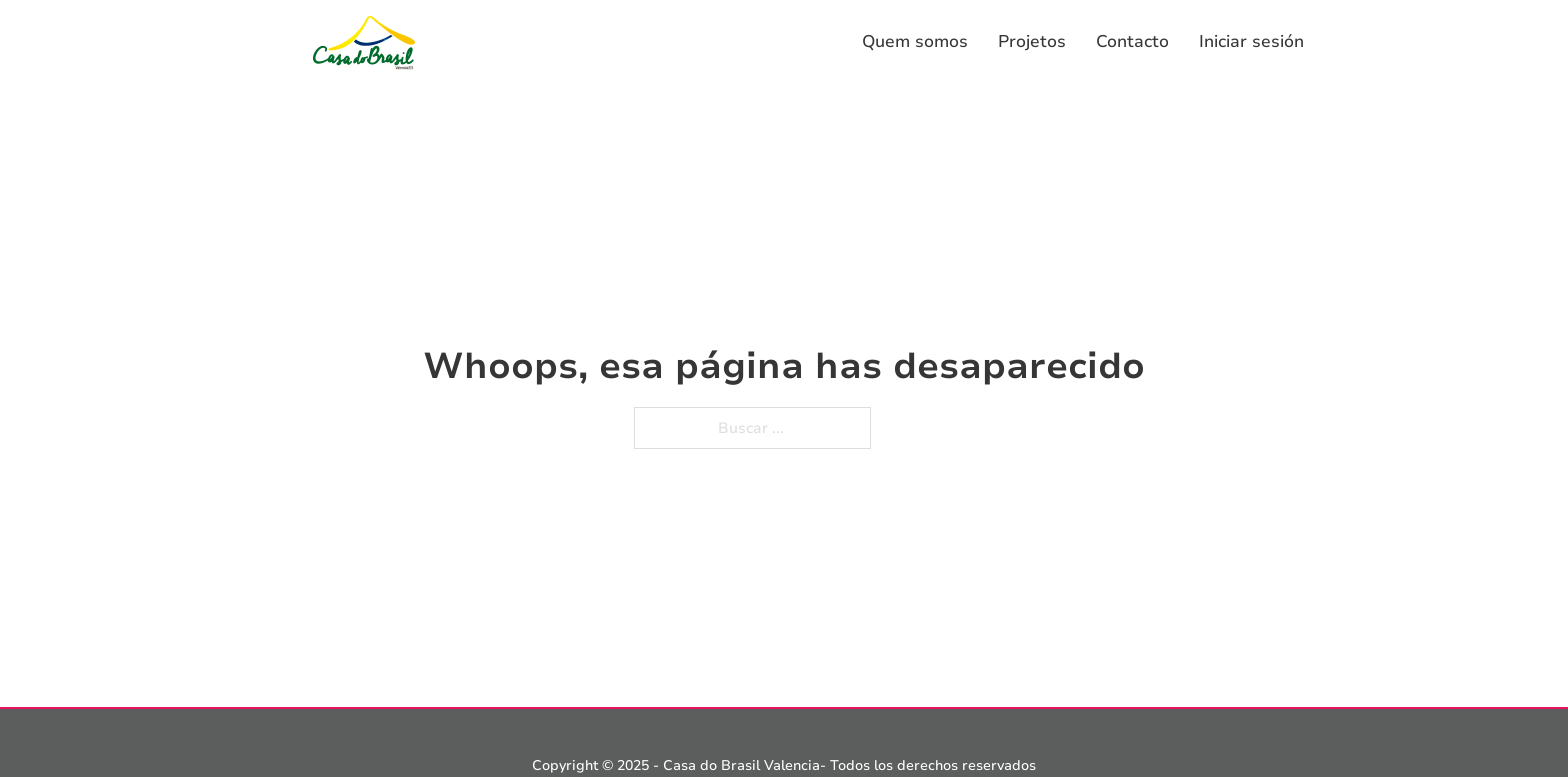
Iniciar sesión (1251, 41)
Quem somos (915, 41)
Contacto (1132, 41)
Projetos (1032, 41)
